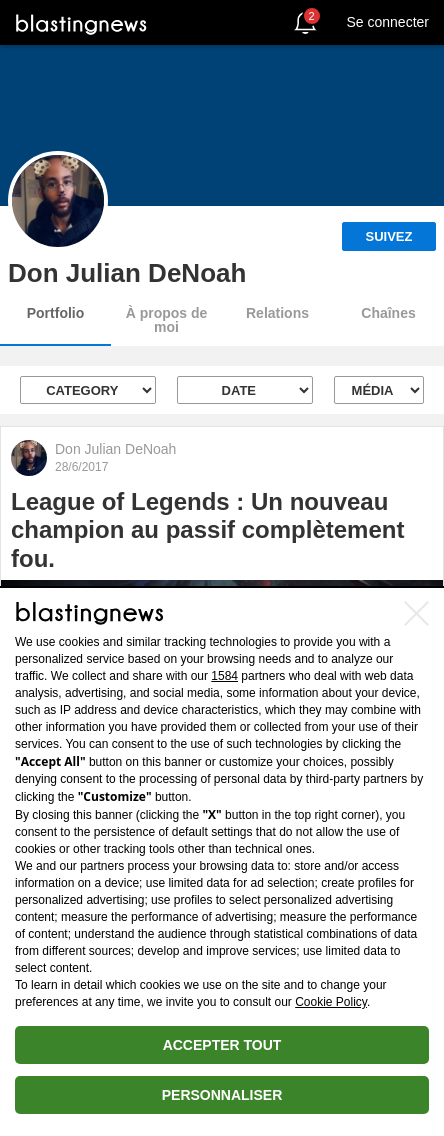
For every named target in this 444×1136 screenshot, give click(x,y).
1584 (224, 676)
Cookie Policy (331, 1002)
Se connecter (388, 22)
